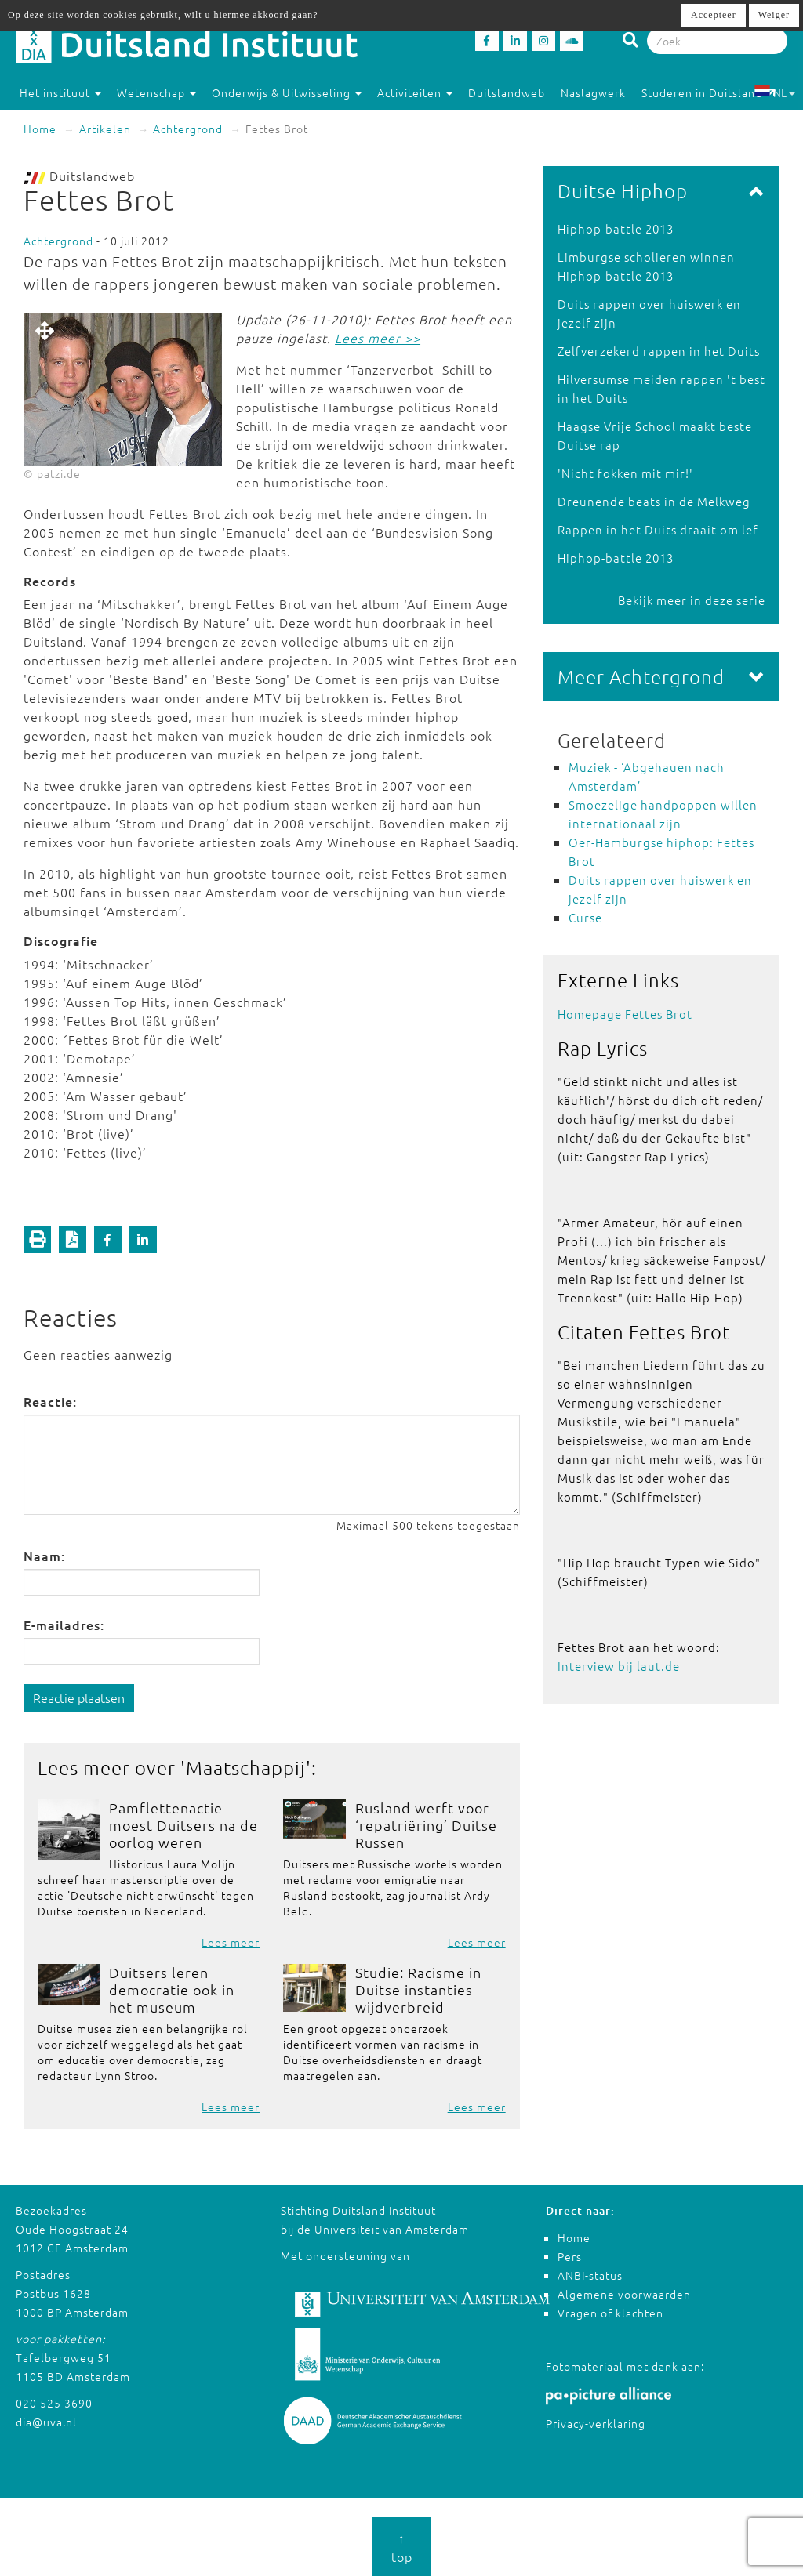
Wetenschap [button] (156, 92)
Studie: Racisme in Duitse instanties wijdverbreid (418, 1989)
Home (40, 128)
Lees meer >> (377, 337)
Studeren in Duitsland (708, 92)
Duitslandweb (506, 92)
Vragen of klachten (610, 2313)
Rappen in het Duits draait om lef (658, 529)
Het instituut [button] (60, 92)
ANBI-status (590, 2275)
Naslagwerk (593, 92)
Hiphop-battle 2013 (616, 228)
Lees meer (231, 1942)
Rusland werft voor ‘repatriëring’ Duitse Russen (426, 1825)
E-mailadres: (64, 1624)
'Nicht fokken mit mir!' (625, 473)
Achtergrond (188, 128)
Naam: (44, 1555)
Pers (570, 2256)
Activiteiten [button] (414, 92)
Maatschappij (246, 1767)
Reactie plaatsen (79, 1697)
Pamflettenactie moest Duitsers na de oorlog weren (183, 1825)
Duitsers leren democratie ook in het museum (171, 1989)
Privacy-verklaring (595, 2423)
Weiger (774, 14)
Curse (585, 917)
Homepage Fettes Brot (625, 1013)
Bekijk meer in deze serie (691, 600)
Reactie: (50, 1401)
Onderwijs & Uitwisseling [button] (287, 92)
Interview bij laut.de (619, 1666)
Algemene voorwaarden (624, 2294)
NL (774, 92)
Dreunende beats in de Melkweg (654, 501)
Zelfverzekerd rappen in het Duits (659, 350)
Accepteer (713, 14)
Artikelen (105, 128)
